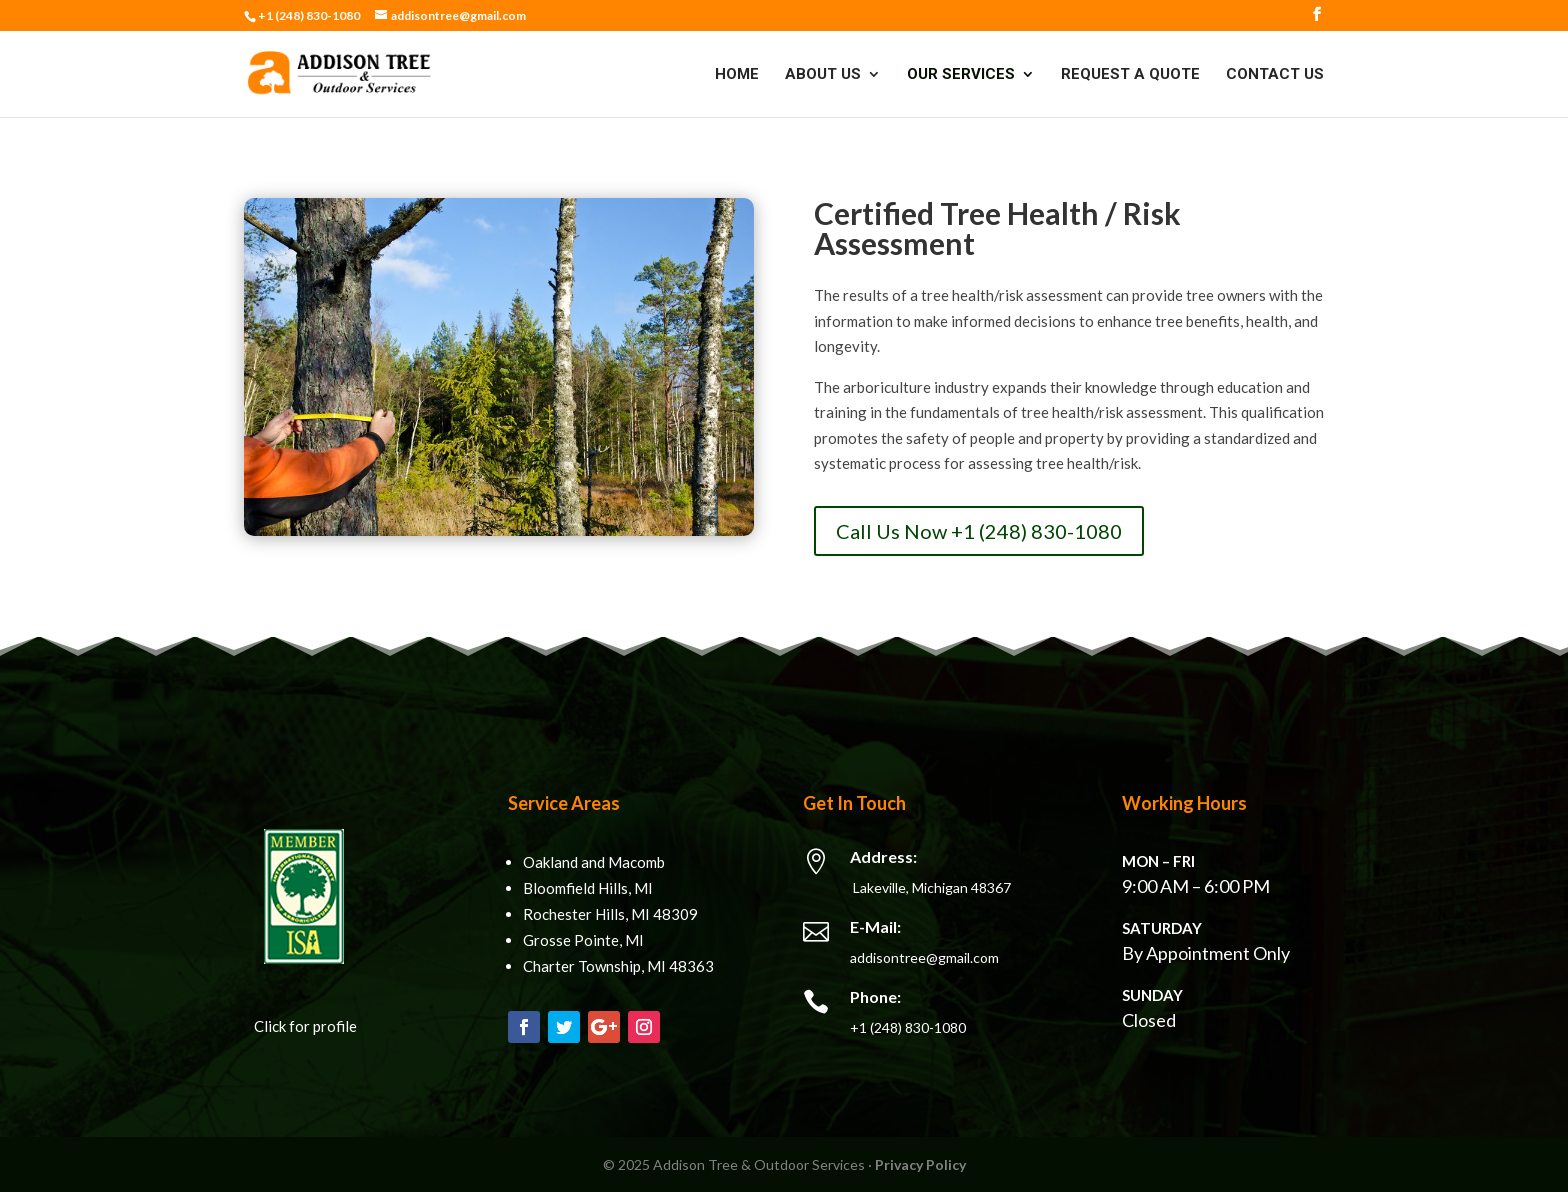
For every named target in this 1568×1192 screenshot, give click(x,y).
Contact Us (1275, 75)
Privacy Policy (920, 1164)
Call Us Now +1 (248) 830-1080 (979, 531)
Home (737, 75)
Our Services (961, 75)
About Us (823, 75)
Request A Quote (1130, 75)
